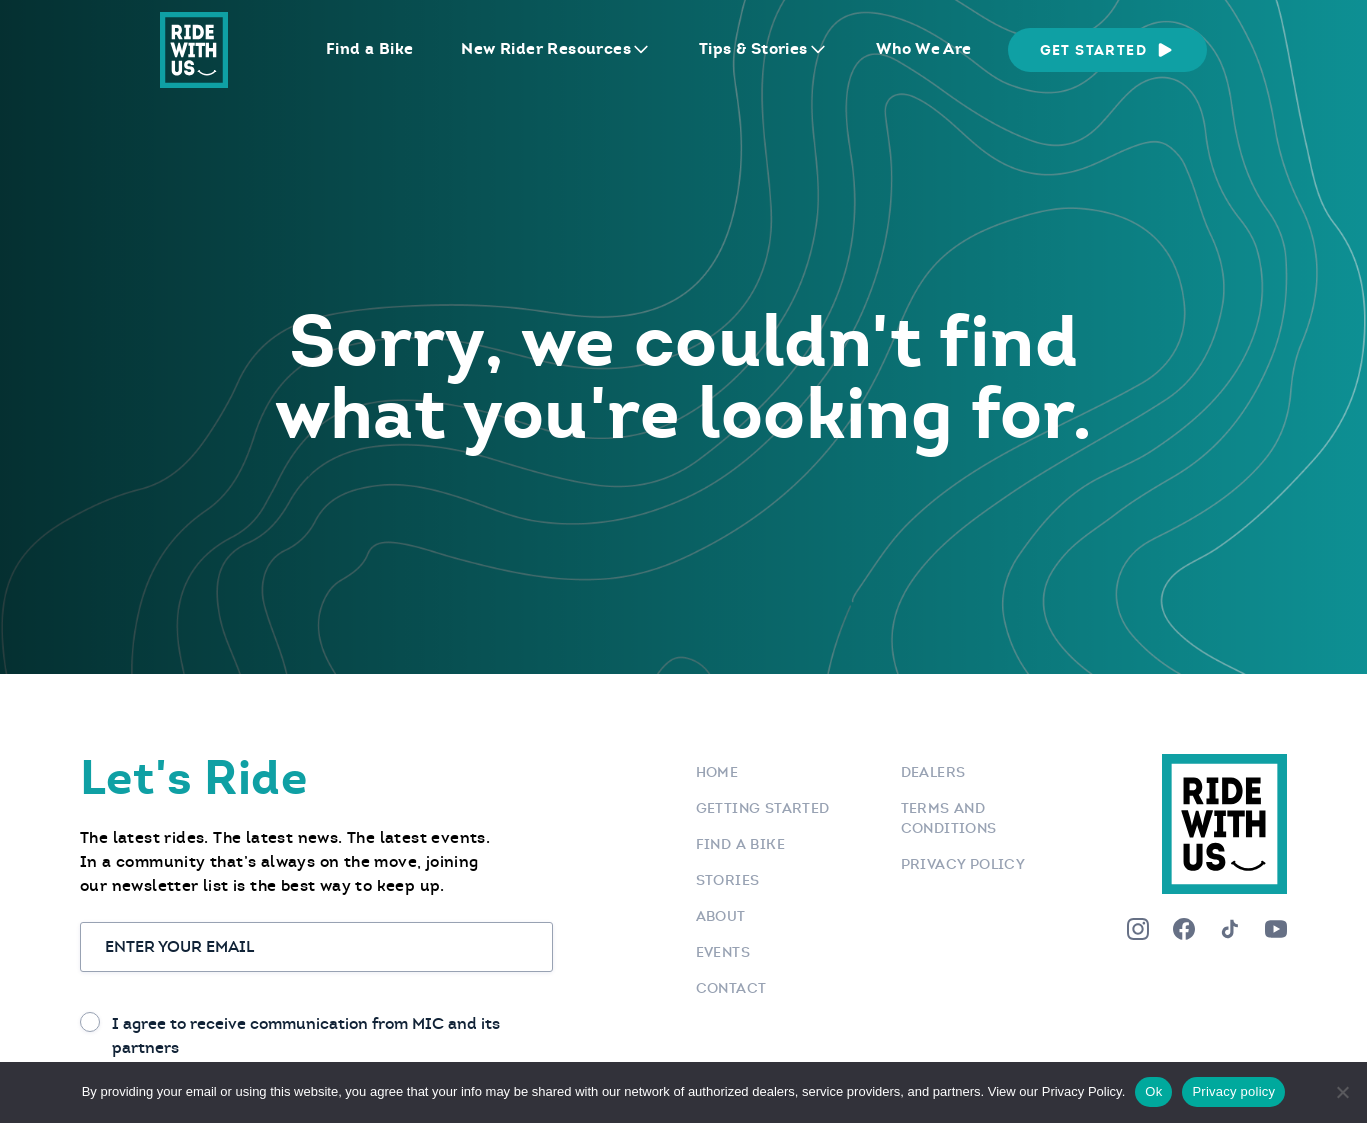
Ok (1153, 1091)
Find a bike (740, 844)
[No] (1342, 1092)
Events (723, 952)
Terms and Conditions (949, 818)
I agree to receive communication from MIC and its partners (306, 1035)
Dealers (933, 772)
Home (717, 772)
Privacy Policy (963, 864)
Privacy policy (1233, 1091)
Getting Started (763, 808)
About (721, 916)
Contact (731, 988)
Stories (728, 880)
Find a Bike (369, 48)
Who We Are (924, 48)
